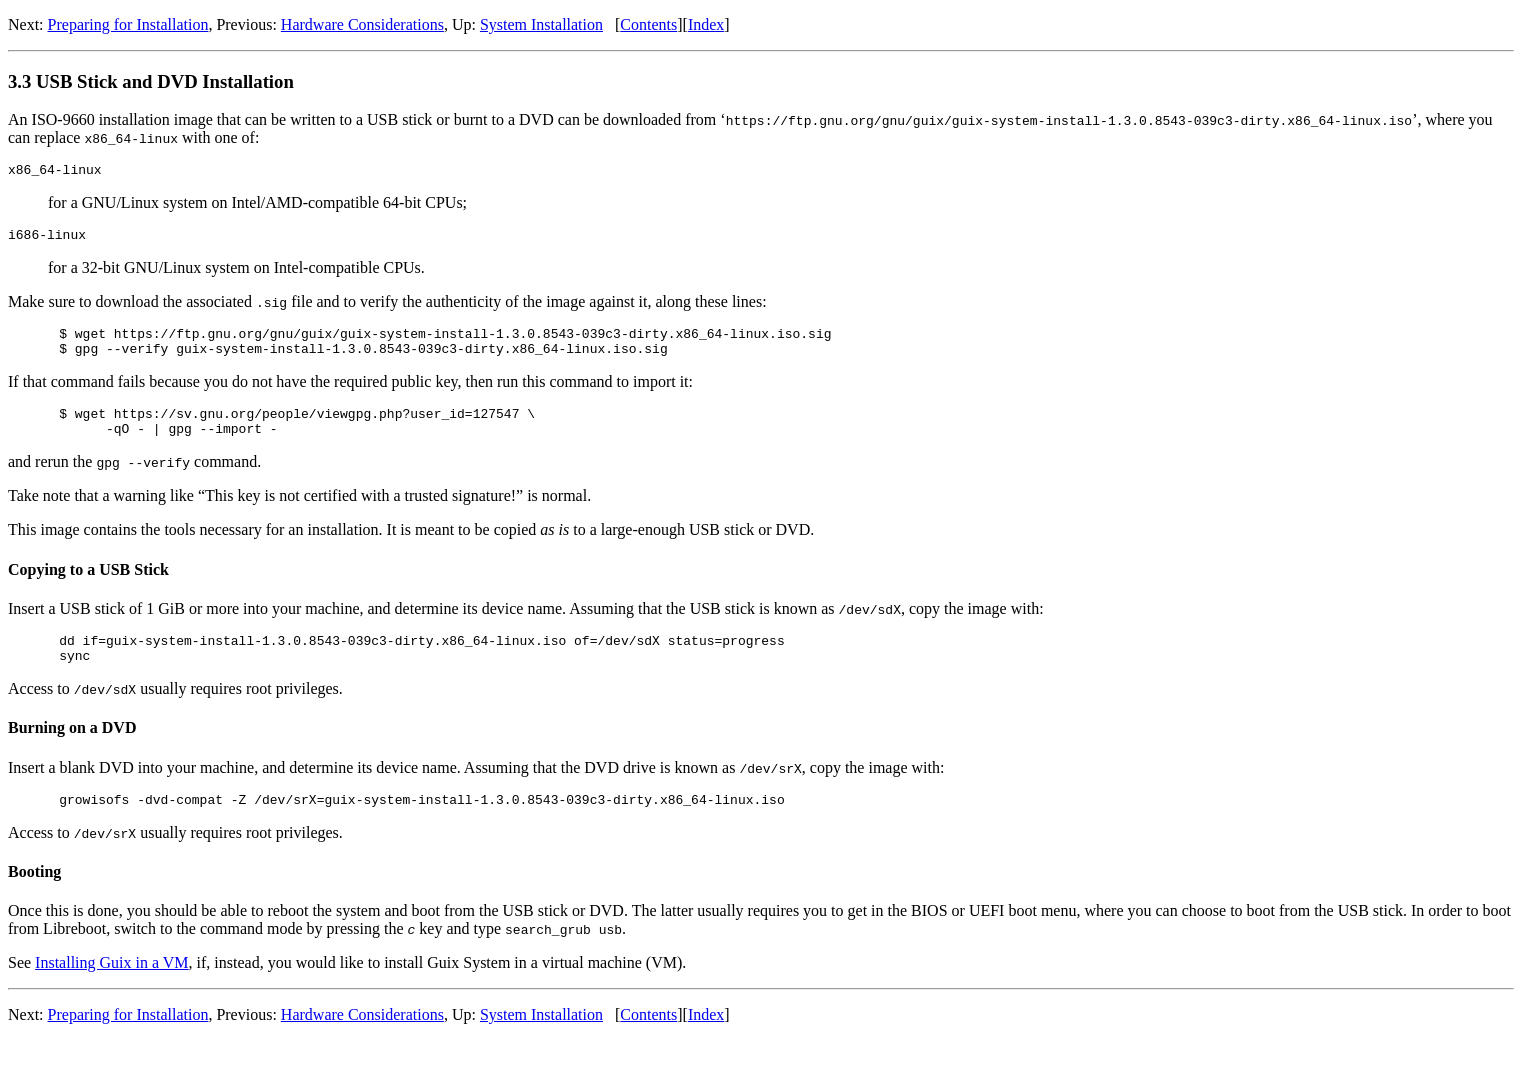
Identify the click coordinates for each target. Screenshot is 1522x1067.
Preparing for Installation (128, 24)
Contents (648, 24)
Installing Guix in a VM (111, 989)
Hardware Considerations (362, 24)
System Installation (541, 24)
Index (706, 24)
